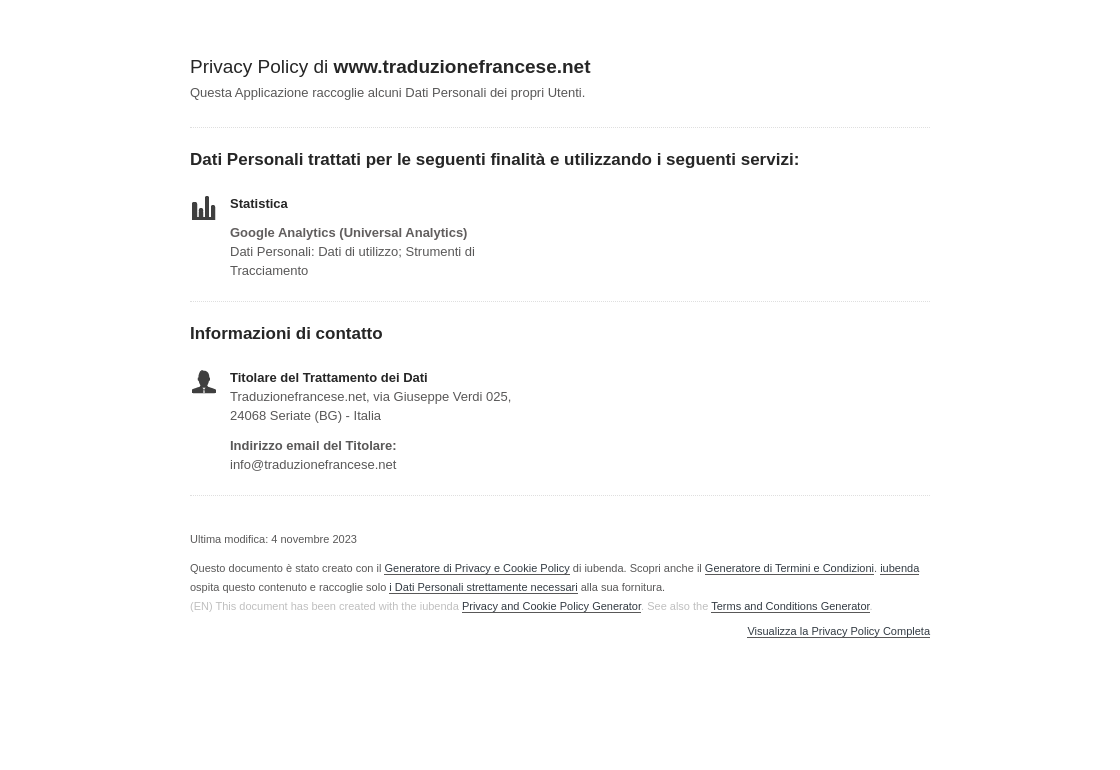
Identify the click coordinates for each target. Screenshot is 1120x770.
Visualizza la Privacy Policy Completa (838, 631)
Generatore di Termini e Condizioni (789, 568)
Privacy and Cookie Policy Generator (551, 606)
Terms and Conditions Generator (790, 606)
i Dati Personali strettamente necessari (483, 587)
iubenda (899, 568)
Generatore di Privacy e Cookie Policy (476, 568)
